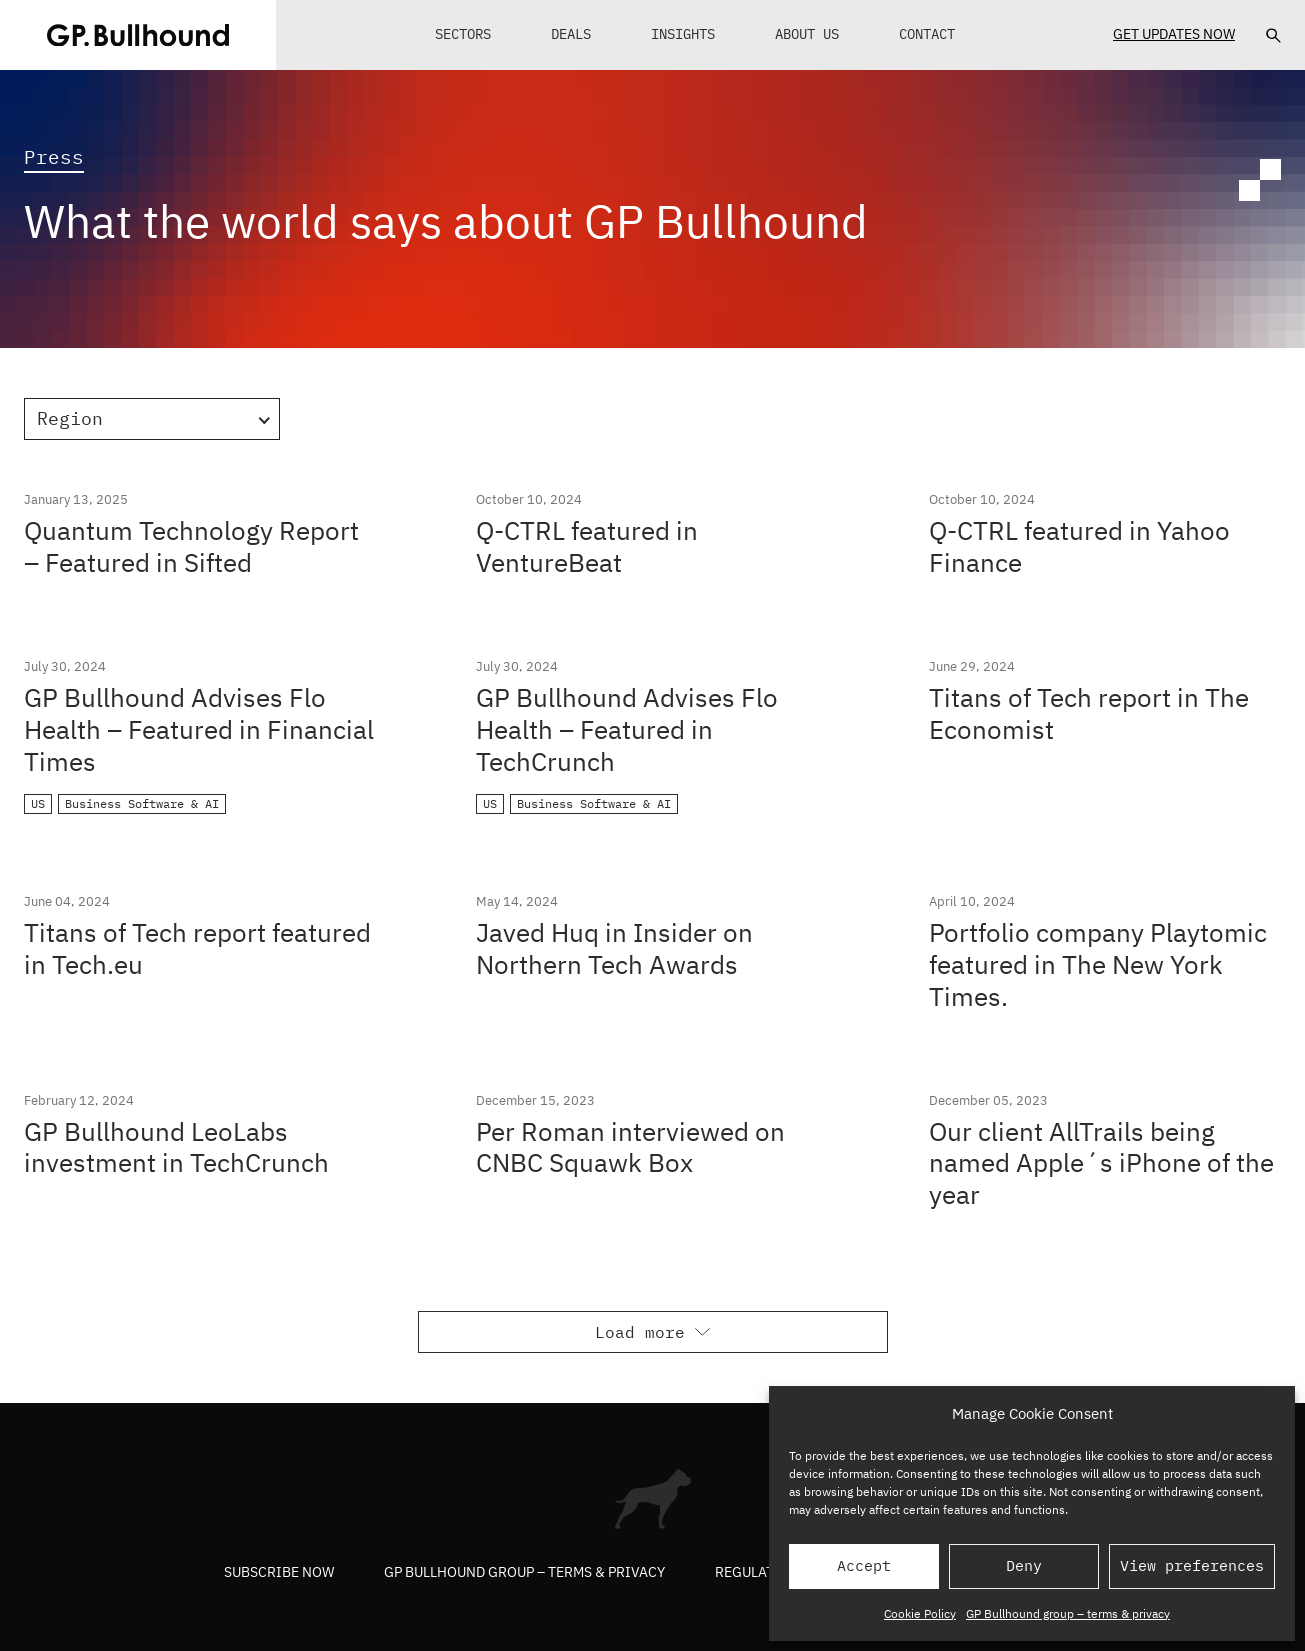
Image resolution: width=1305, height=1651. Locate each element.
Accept (864, 1565)
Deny (1024, 1565)
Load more (652, 1332)
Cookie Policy (920, 1613)
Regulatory (757, 1572)
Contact (927, 34)
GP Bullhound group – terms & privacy (1068, 1613)
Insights (683, 34)
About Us (807, 34)
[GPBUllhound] (138, 35)
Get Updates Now (1174, 34)
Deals (571, 34)
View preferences (1192, 1565)
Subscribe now (279, 1572)
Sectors (463, 34)
